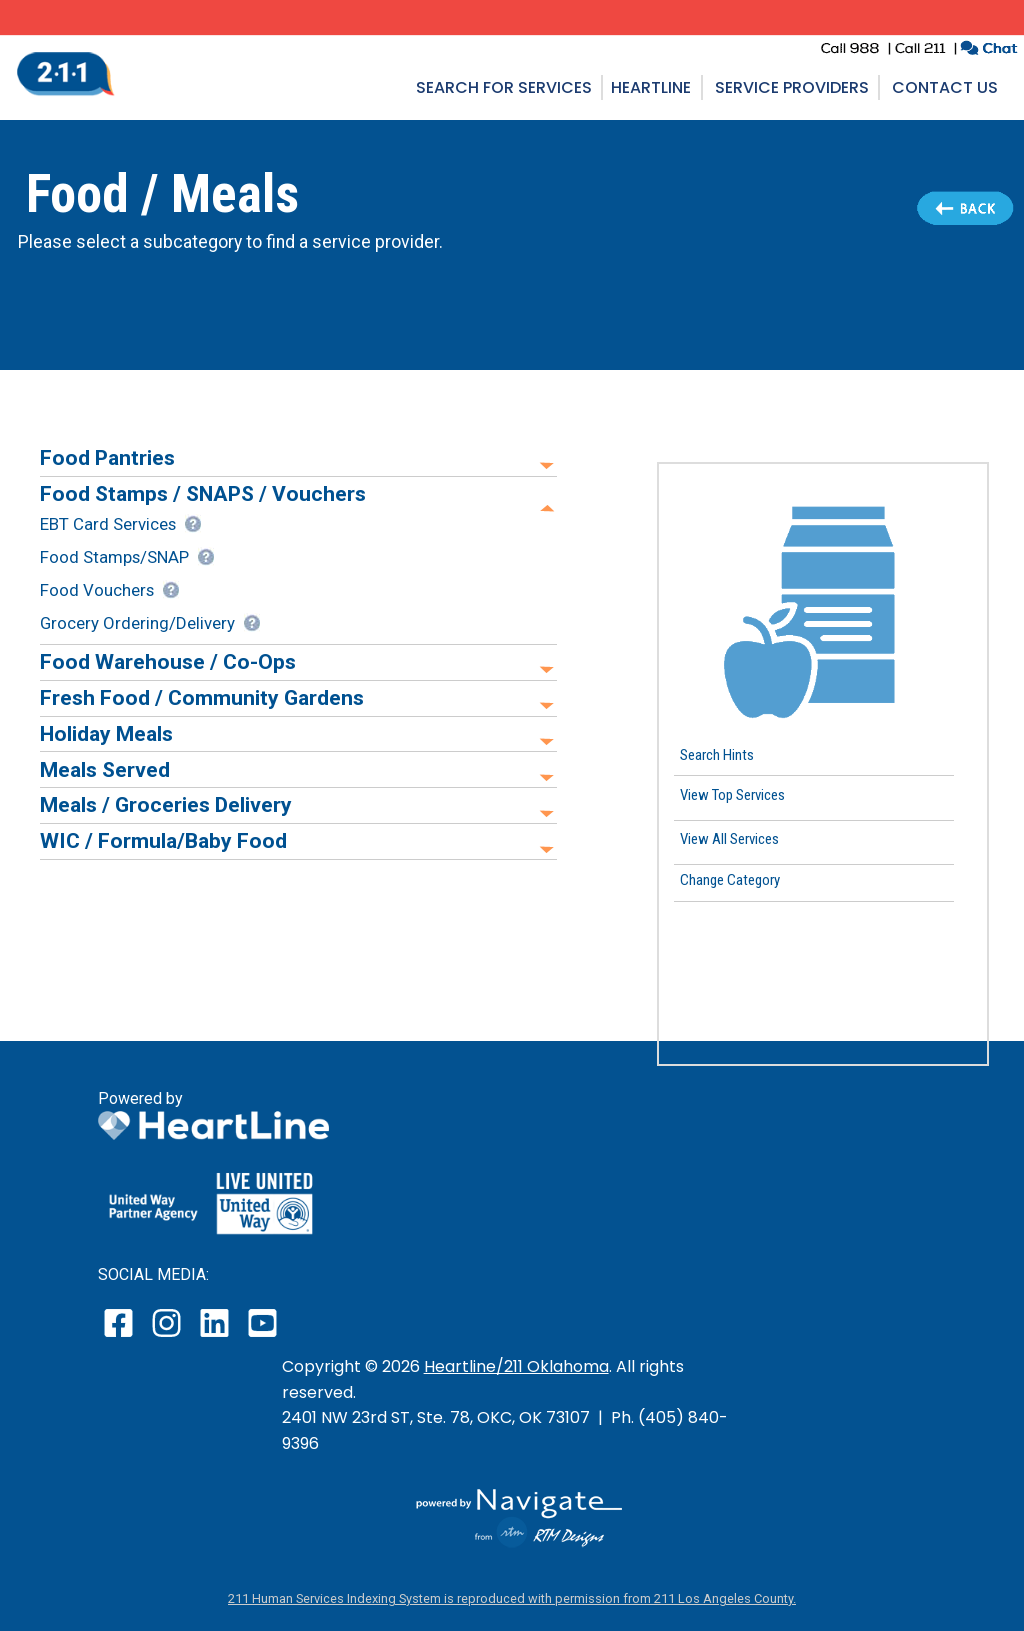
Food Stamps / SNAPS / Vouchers (203, 493)
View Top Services (732, 795)
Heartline (651, 87)
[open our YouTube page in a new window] (261, 1336)
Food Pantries (107, 457)
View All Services (729, 839)
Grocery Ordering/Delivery (137, 623)
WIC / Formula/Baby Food (163, 840)
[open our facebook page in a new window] (121, 1336)
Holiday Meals (106, 733)
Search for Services (504, 87)
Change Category (730, 880)
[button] (823, 605)
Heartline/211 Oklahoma (516, 1366)
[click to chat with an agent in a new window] (988, 50)
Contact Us (945, 87)
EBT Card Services (108, 524)
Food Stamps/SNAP (114, 557)
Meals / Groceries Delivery (166, 804)
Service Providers (792, 87)
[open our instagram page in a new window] (167, 1336)
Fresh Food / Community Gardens (202, 697)
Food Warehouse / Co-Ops (168, 661)
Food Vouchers (97, 590)
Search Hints (717, 754)
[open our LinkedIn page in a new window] (216, 1336)
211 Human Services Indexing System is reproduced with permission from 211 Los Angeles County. (512, 1598)
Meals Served (105, 769)
